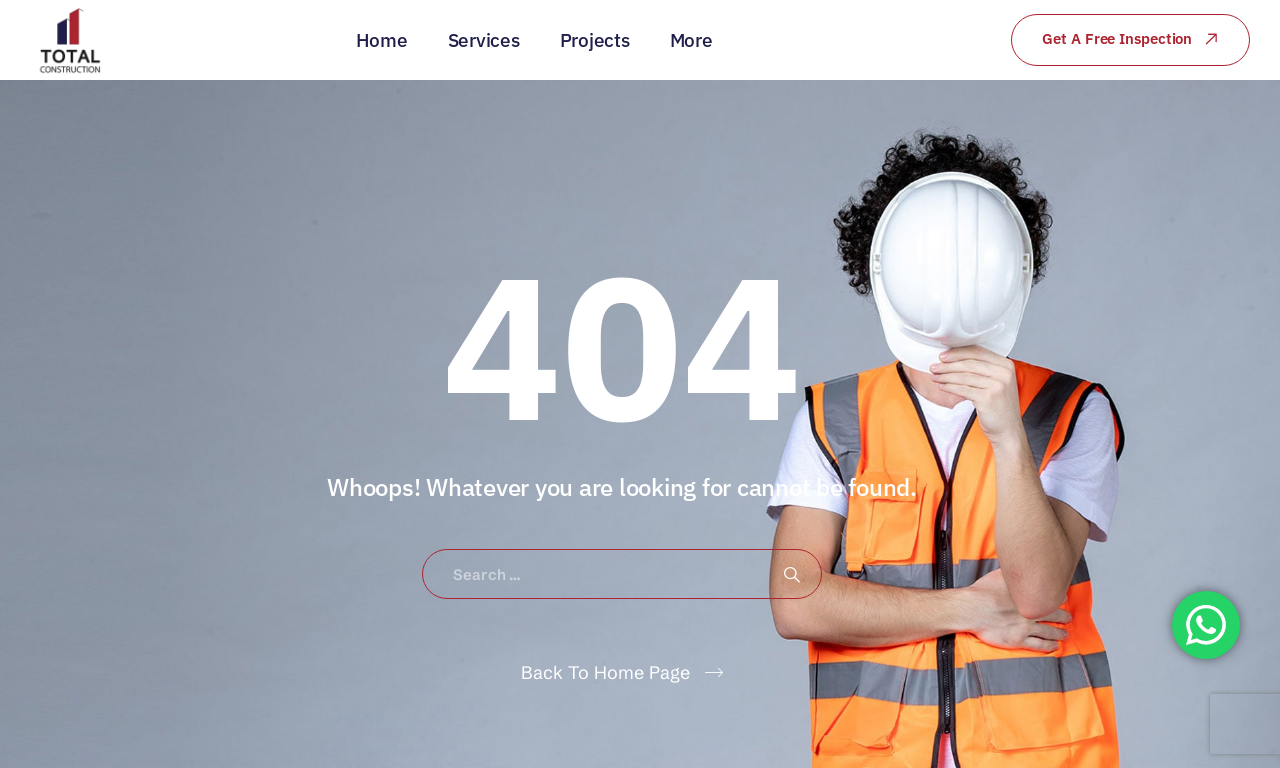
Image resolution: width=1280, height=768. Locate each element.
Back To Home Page (605, 672)
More (691, 40)
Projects (595, 40)
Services (484, 40)
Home (382, 40)
